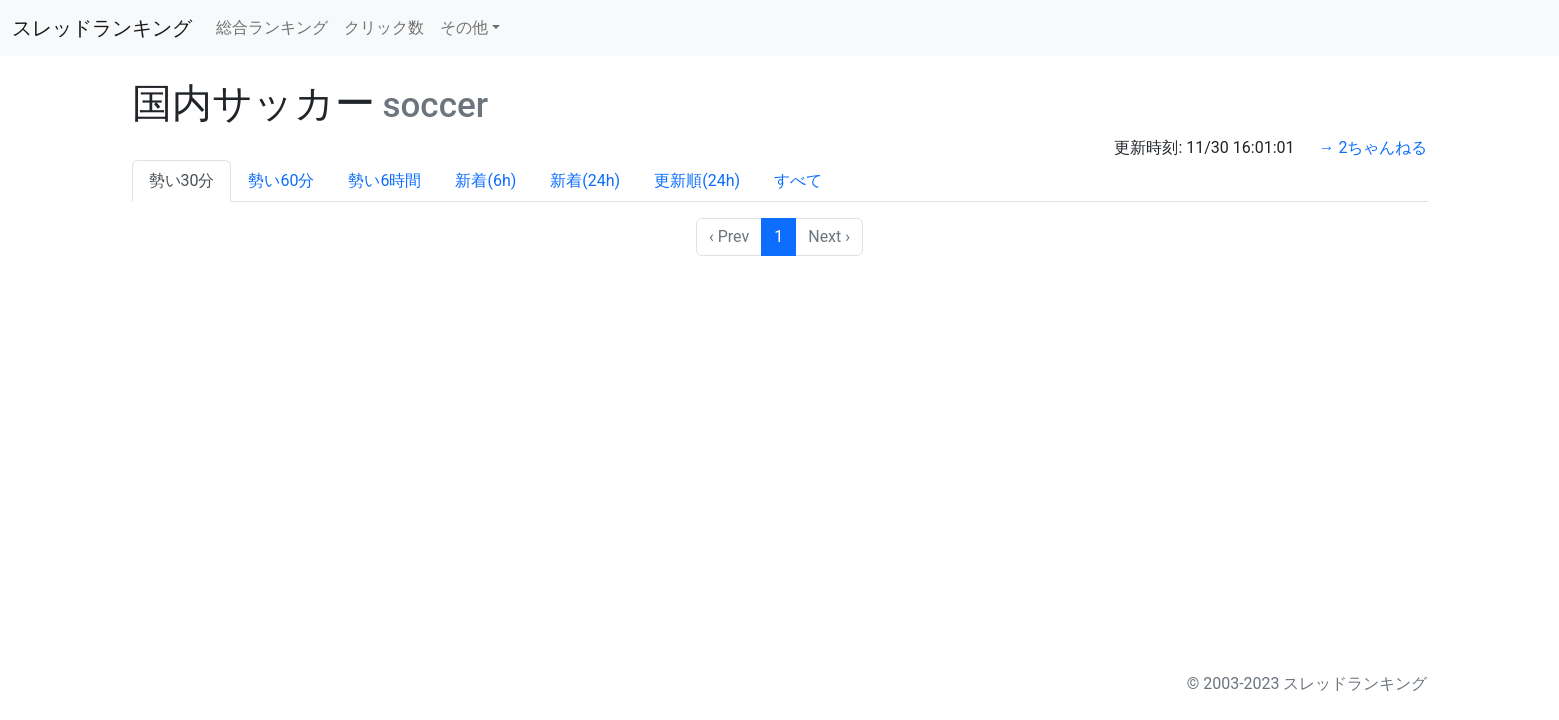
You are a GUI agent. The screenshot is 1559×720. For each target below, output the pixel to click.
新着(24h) (585, 180)
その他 (464, 27)
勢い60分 (281, 180)
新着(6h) (485, 180)
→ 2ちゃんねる (1373, 147)
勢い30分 (182, 180)
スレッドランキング (102, 28)
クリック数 (384, 27)
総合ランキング (272, 27)
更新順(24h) (697, 180)
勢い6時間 (384, 180)
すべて (798, 180)
